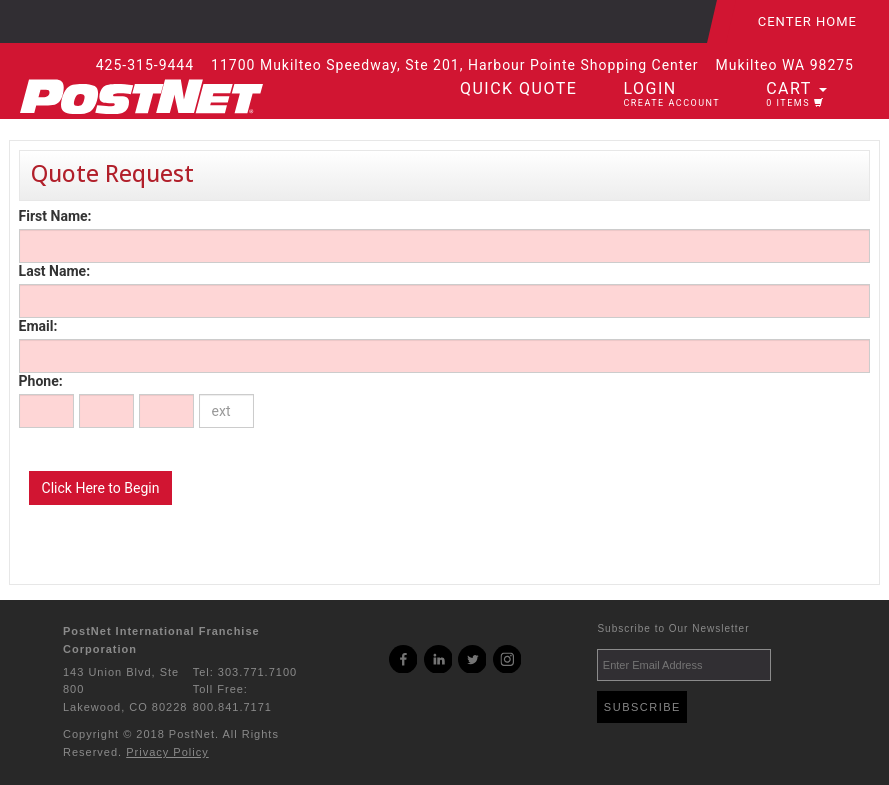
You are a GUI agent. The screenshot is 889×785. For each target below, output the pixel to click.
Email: (38, 326)
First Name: (55, 216)
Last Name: (54, 271)
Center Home (807, 21)
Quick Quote (518, 88)
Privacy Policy (167, 752)
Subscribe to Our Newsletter (673, 628)
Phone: (41, 381)
